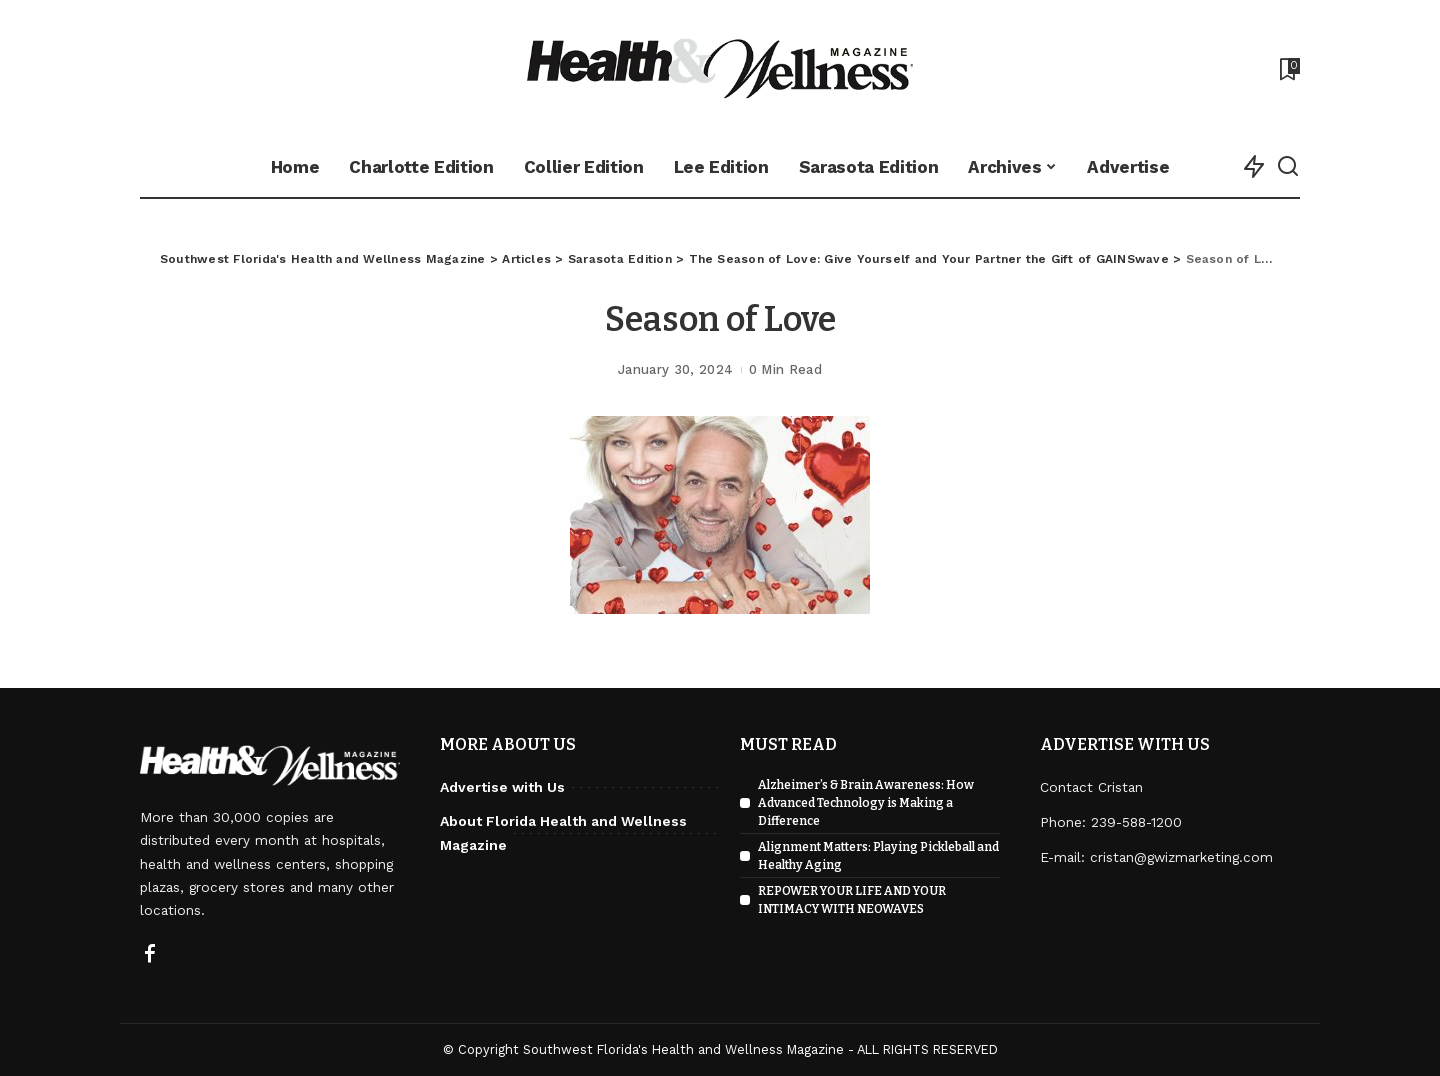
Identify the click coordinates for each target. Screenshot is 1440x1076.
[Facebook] (150, 955)
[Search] (1288, 167)
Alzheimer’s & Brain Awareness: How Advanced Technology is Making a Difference (866, 803)
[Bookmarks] (1288, 69)
